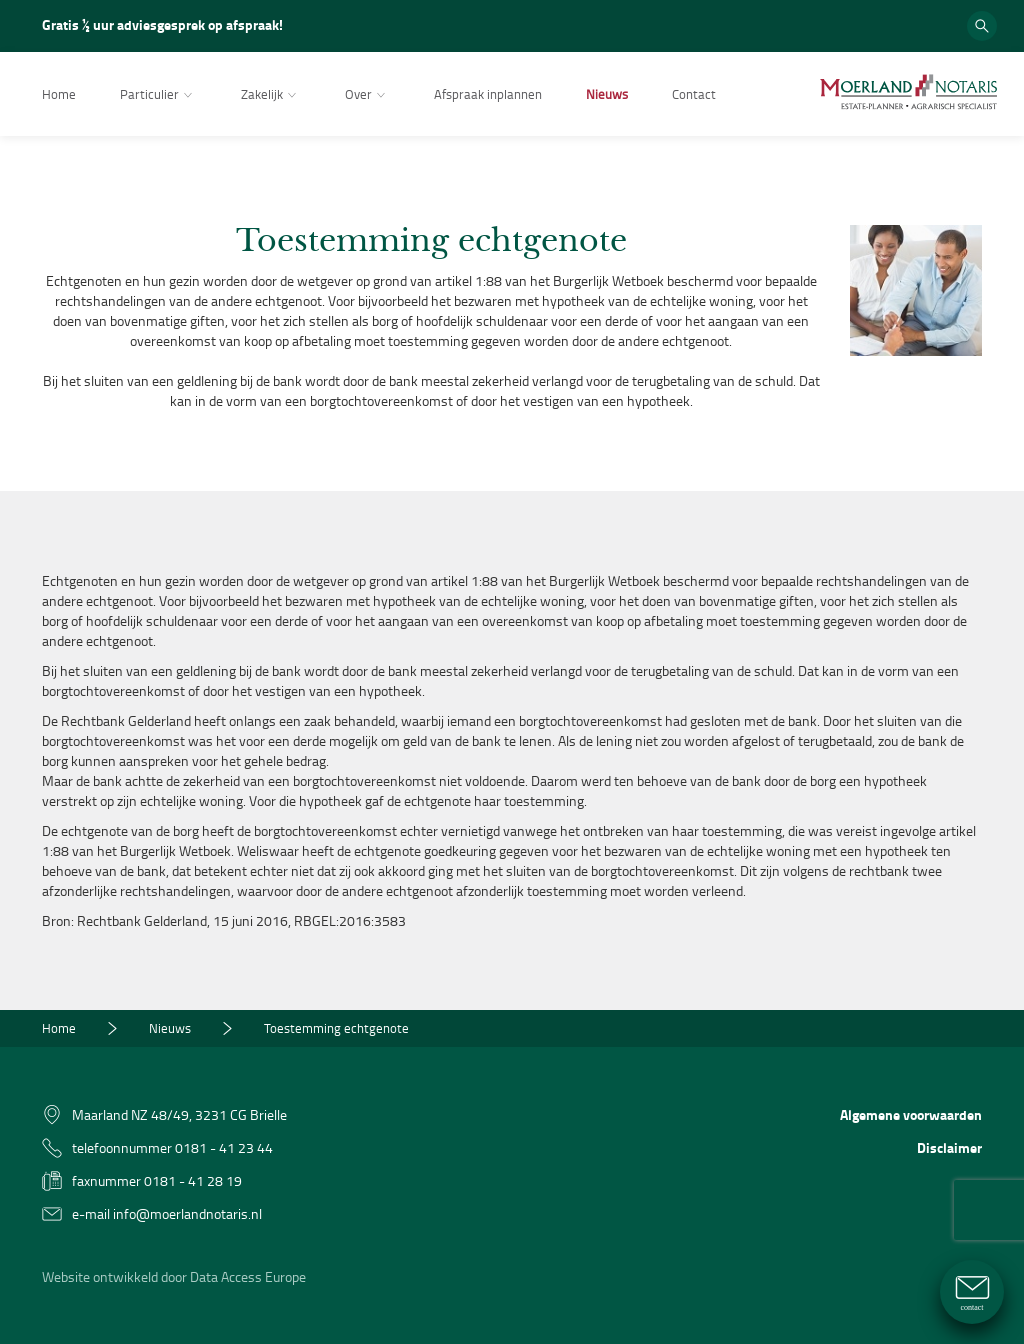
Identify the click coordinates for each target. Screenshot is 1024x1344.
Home (59, 94)
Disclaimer (949, 1147)
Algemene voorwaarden (911, 1114)
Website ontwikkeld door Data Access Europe (174, 1276)
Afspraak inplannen (488, 94)
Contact (694, 94)
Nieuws (607, 94)
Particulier (158, 95)
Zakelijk (271, 95)
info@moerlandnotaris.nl (187, 1213)
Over (367, 95)
